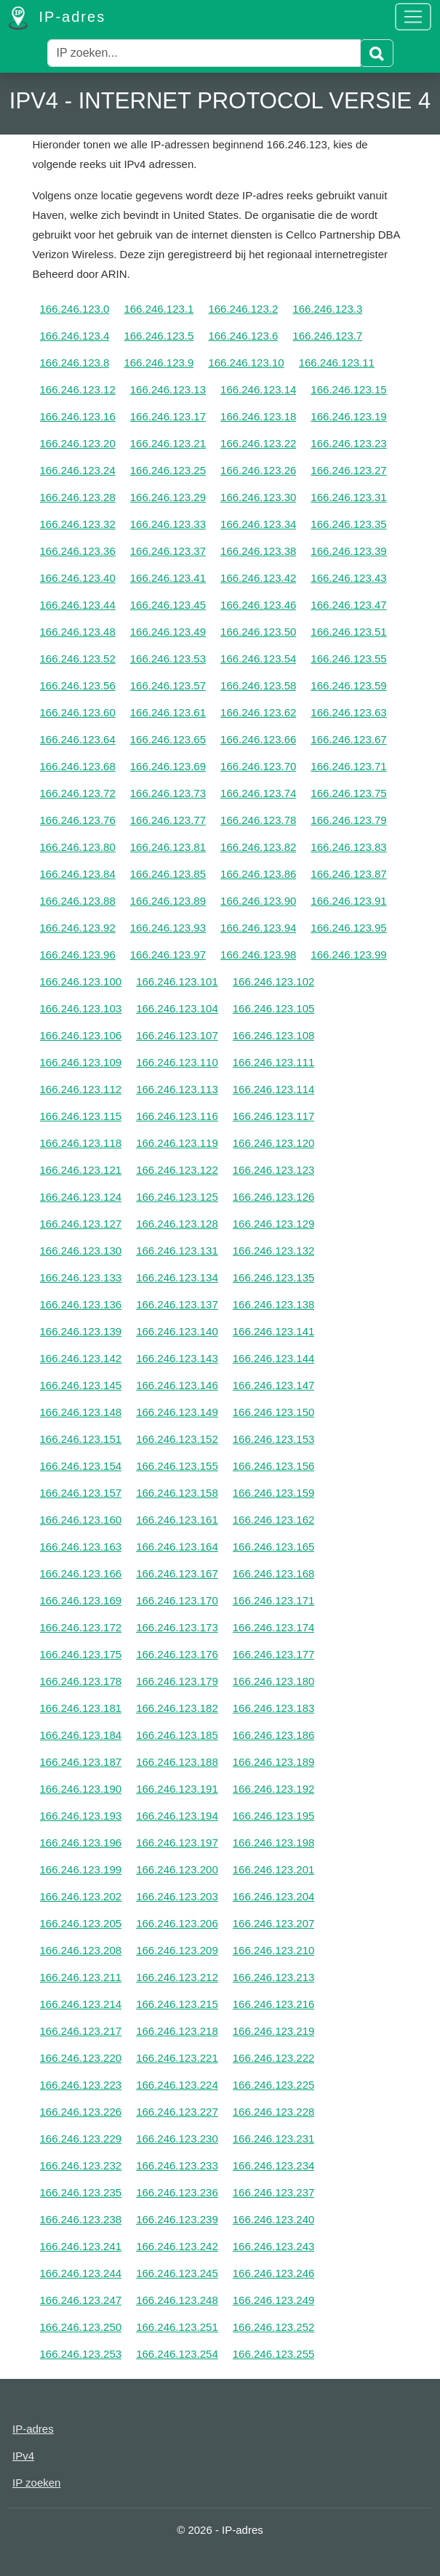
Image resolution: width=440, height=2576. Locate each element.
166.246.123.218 (177, 2031)
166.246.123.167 (177, 1573)
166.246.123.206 (177, 1923)
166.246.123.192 (274, 1789)
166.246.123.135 (274, 1277)
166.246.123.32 (78, 524)
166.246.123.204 (274, 1896)
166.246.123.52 (78, 658)
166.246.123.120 (274, 1143)
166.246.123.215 (177, 2004)
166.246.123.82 (258, 847)
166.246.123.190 (81, 1789)
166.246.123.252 (274, 2327)
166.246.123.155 (177, 1466)
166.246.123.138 (274, 1304)
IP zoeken (36, 2482)
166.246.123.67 (348, 739)
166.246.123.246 (274, 2273)
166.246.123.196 (81, 1842)
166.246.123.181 (81, 1708)
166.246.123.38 (258, 551)
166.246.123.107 (177, 1035)
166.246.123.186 (274, 1735)
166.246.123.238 (81, 2219)
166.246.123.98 (258, 954)
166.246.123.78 (258, 820)
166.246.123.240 (274, 2219)
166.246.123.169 (81, 1600)
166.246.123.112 (81, 1089)
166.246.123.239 (177, 2219)
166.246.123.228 (274, 2111)
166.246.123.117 (274, 1116)
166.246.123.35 (348, 524)
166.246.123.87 (348, 874)
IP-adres (57, 18)
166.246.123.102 (274, 981)
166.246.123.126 (274, 1197)
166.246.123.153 (274, 1439)
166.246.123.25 (168, 470)
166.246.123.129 (274, 1223)
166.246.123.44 (78, 605)
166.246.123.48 (78, 631)
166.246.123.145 (81, 1385)
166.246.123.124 (81, 1197)
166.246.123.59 (348, 685)
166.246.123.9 (158, 362)
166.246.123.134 (177, 1277)
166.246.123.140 (177, 1331)
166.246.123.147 (274, 1385)
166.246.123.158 (177, 1493)
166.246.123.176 (177, 1654)
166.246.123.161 (177, 1519)
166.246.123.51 (348, 631)
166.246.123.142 (81, 1358)
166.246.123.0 (75, 309)
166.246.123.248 (177, 2300)
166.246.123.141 (274, 1331)
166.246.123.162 (274, 1519)
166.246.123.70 (258, 766)
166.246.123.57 (168, 685)
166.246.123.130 (81, 1250)
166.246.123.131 (177, 1250)
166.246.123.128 (177, 1223)
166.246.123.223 (81, 2085)
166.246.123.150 (274, 1412)
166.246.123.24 (78, 470)
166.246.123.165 (274, 1546)
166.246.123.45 (168, 605)
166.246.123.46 (258, 605)
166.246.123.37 (168, 551)
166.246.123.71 (348, 766)
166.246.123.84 (78, 874)
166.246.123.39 (348, 551)
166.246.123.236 (177, 2192)
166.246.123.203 (177, 1896)
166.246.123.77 (168, 820)
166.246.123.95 (348, 927)
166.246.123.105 (274, 1008)
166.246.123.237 (274, 2192)
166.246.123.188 (177, 1762)
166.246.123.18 (258, 416)
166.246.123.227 (177, 2111)
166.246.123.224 (177, 2085)
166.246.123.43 (348, 578)
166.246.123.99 (348, 954)
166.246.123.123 (274, 1170)
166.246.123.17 (168, 416)
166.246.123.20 (78, 443)
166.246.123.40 (78, 578)
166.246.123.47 (348, 605)
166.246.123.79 (348, 820)
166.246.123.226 (81, 2111)
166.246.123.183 (274, 1708)
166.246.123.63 (348, 712)
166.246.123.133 (81, 1277)
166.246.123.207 (274, 1923)
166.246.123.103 (81, 1008)
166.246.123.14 (258, 389)
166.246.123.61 (168, 712)
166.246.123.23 (348, 443)
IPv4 (23, 2455)
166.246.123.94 (258, 927)
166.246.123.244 (81, 2273)
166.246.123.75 (348, 793)
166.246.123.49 (168, 631)
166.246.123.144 (274, 1358)
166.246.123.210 (274, 1950)
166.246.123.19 (348, 416)
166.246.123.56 (78, 685)
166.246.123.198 (274, 1842)
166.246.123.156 (274, 1466)
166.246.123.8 (75, 362)
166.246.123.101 (177, 981)
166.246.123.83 (348, 847)
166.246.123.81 (168, 847)
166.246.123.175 (81, 1654)
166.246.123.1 (158, 309)
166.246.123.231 (274, 2138)
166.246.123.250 (81, 2327)
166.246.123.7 (327, 335)
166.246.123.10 (246, 362)
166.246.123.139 (81, 1331)
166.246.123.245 (177, 2273)
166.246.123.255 (274, 2354)
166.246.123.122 (177, 1170)
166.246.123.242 (177, 2246)
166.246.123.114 (274, 1089)
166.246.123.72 (78, 793)
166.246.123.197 (177, 1842)
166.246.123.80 (78, 847)
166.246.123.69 (168, 766)
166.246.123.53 (168, 658)
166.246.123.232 (81, 2165)
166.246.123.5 (158, 335)
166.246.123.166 (81, 1573)
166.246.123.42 (258, 578)
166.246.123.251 (177, 2327)
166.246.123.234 (274, 2165)
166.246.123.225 (274, 2085)
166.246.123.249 (274, 2300)
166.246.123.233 (177, 2165)
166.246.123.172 (81, 1627)
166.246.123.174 (274, 1627)
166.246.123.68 (78, 766)
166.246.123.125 (177, 1197)
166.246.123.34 (258, 524)
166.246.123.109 (81, 1062)
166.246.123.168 (274, 1573)
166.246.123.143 (177, 1358)
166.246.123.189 (274, 1762)
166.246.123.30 (258, 497)
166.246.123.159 (274, 1493)
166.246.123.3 (327, 309)
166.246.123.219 (274, 2031)
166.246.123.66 (258, 739)
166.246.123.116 (177, 1116)
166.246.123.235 (81, 2192)
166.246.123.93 (168, 927)
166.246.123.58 (258, 685)
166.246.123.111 (274, 1062)
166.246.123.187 (81, 1762)
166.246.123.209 (177, 1950)
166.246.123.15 (348, 389)
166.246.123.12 (78, 389)
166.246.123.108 (274, 1035)
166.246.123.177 (274, 1654)
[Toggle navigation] (413, 17)
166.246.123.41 (168, 578)
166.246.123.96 (78, 954)
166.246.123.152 (177, 1439)
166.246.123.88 (78, 901)
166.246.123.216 (274, 2004)
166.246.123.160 (81, 1519)
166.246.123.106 (81, 1035)
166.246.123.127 (81, 1223)
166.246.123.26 (258, 470)
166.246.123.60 (78, 712)
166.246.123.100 (81, 981)
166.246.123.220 (81, 2058)
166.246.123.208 (81, 1950)
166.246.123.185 (177, 1735)
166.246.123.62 (258, 712)
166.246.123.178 (81, 1681)
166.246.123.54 (258, 658)
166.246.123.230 (177, 2138)
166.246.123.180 (274, 1681)
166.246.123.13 (168, 389)
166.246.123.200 (177, 1869)
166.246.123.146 (177, 1385)
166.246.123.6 (243, 335)
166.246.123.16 (78, 416)
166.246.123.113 (177, 1089)
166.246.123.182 (177, 1708)
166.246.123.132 (274, 1250)
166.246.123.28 (78, 497)
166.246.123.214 (81, 2004)
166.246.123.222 (274, 2058)
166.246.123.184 (81, 1735)
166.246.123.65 (168, 739)
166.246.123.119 (177, 1143)
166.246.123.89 (168, 901)
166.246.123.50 (258, 631)
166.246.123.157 (81, 1493)
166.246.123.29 (168, 497)
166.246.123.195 (274, 1815)
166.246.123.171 (274, 1600)
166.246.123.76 (78, 820)
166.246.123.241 (81, 2246)
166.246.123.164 (177, 1546)
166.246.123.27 (348, 470)
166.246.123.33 (168, 524)
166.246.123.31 (348, 497)
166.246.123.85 (168, 874)
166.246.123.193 (81, 1815)
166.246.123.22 (258, 443)
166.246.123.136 (81, 1304)
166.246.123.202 (81, 1896)
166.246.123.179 (177, 1681)
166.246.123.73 (168, 793)
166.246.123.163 (81, 1546)
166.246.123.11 (337, 362)
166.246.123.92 (78, 927)
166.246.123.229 (81, 2138)
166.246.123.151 (81, 1439)
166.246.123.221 (177, 2058)
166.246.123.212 (177, 1977)
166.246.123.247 (81, 2300)
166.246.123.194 (177, 1815)
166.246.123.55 (348, 658)
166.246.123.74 (258, 793)
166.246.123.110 (177, 1062)
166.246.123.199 (81, 1869)
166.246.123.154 (81, 1466)
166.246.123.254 (177, 2354)
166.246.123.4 (75, 335)
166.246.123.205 (81, 1923)
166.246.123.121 (81, 1170)
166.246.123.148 (81, 1412)
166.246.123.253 (81, 2354)
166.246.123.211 (81, 1977)
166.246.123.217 (81, 2031)
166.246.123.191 (177, 1789)
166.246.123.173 (177, 1627)
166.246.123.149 (177, 1412)
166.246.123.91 (348, 901)
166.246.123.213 (274, 1977)
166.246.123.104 (177, 1008)
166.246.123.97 (168, 954)
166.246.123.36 (78, 551)
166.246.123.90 (258, 901)
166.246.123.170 (177, 1600)
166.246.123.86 (258, 874)
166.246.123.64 (78, 739)
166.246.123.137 (177, 1304)
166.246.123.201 (274, 1869)
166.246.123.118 (81, 1143)
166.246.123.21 (168, 443)
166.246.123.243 (274, 2246)
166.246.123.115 (81, 1116)
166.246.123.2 (243, 309)
